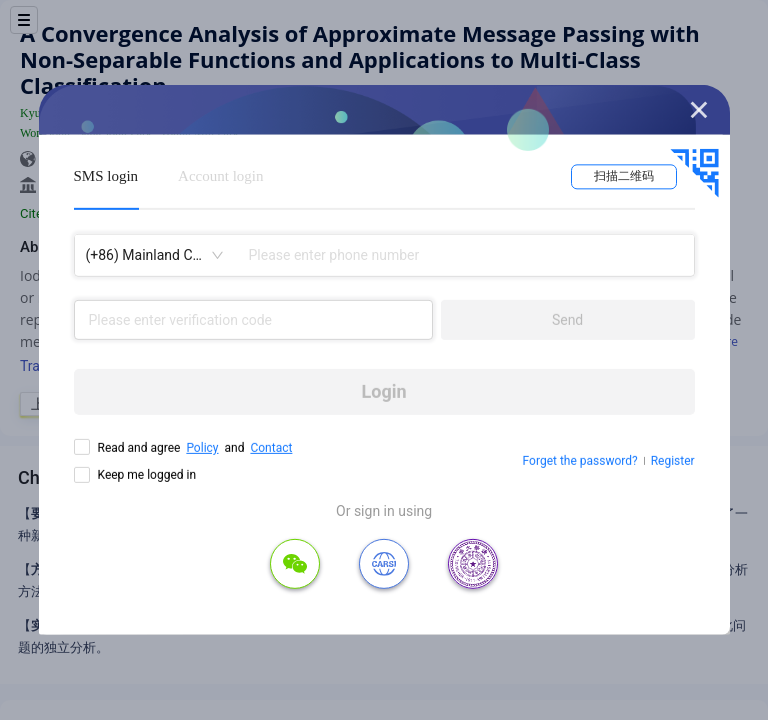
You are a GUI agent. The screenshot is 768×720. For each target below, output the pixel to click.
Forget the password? (580, 461)
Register (673, 461)
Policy (202, 448)
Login (384, 391)
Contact (271, 448)
